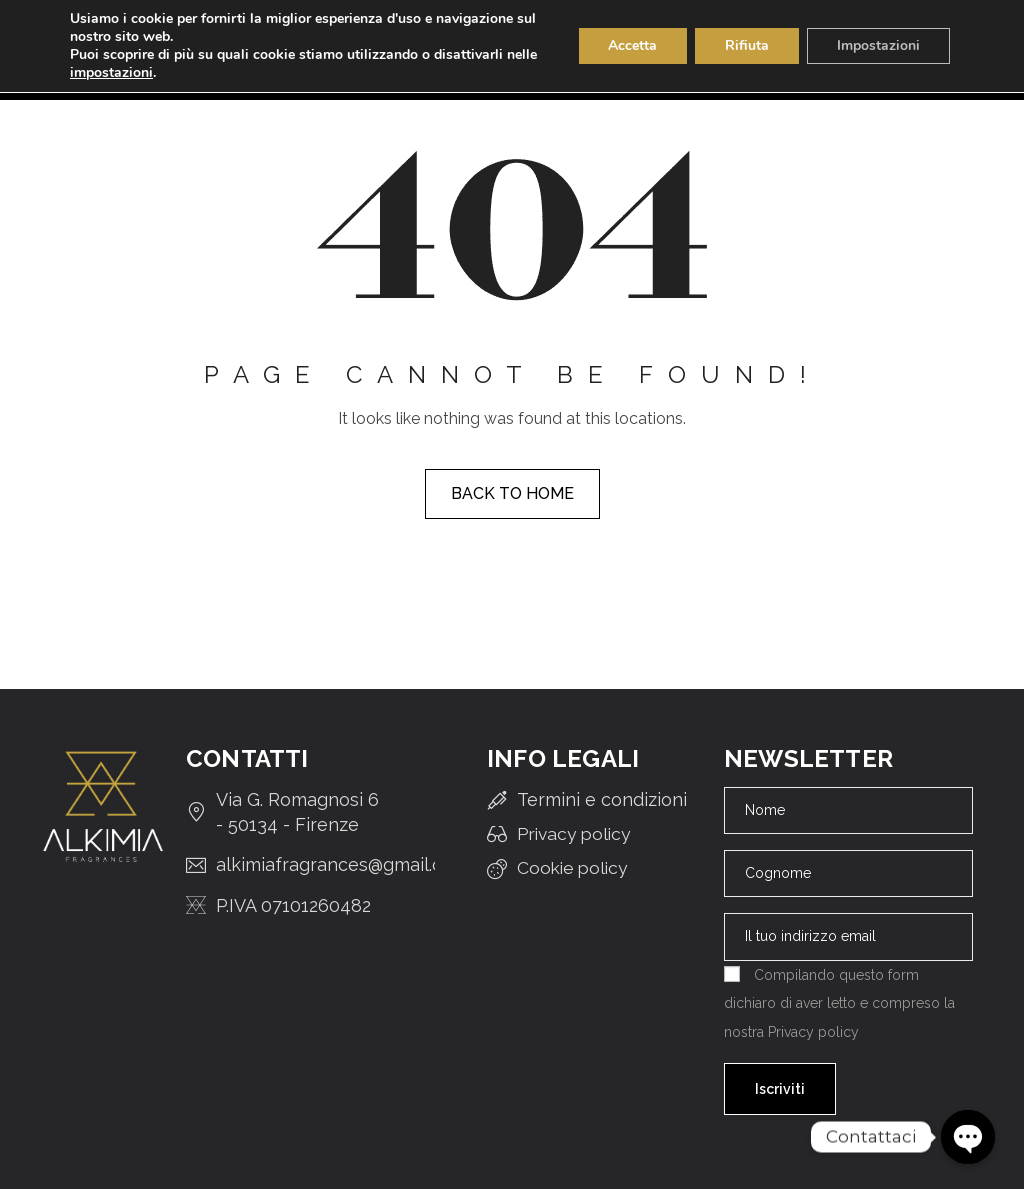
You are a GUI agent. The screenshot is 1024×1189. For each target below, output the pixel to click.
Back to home (512, 493)
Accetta (632, 45)
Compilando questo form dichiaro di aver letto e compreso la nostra (839, 1003)
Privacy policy (813, 1032)
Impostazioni (878, 45)
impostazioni (111, 73)
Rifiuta (747, 45)
